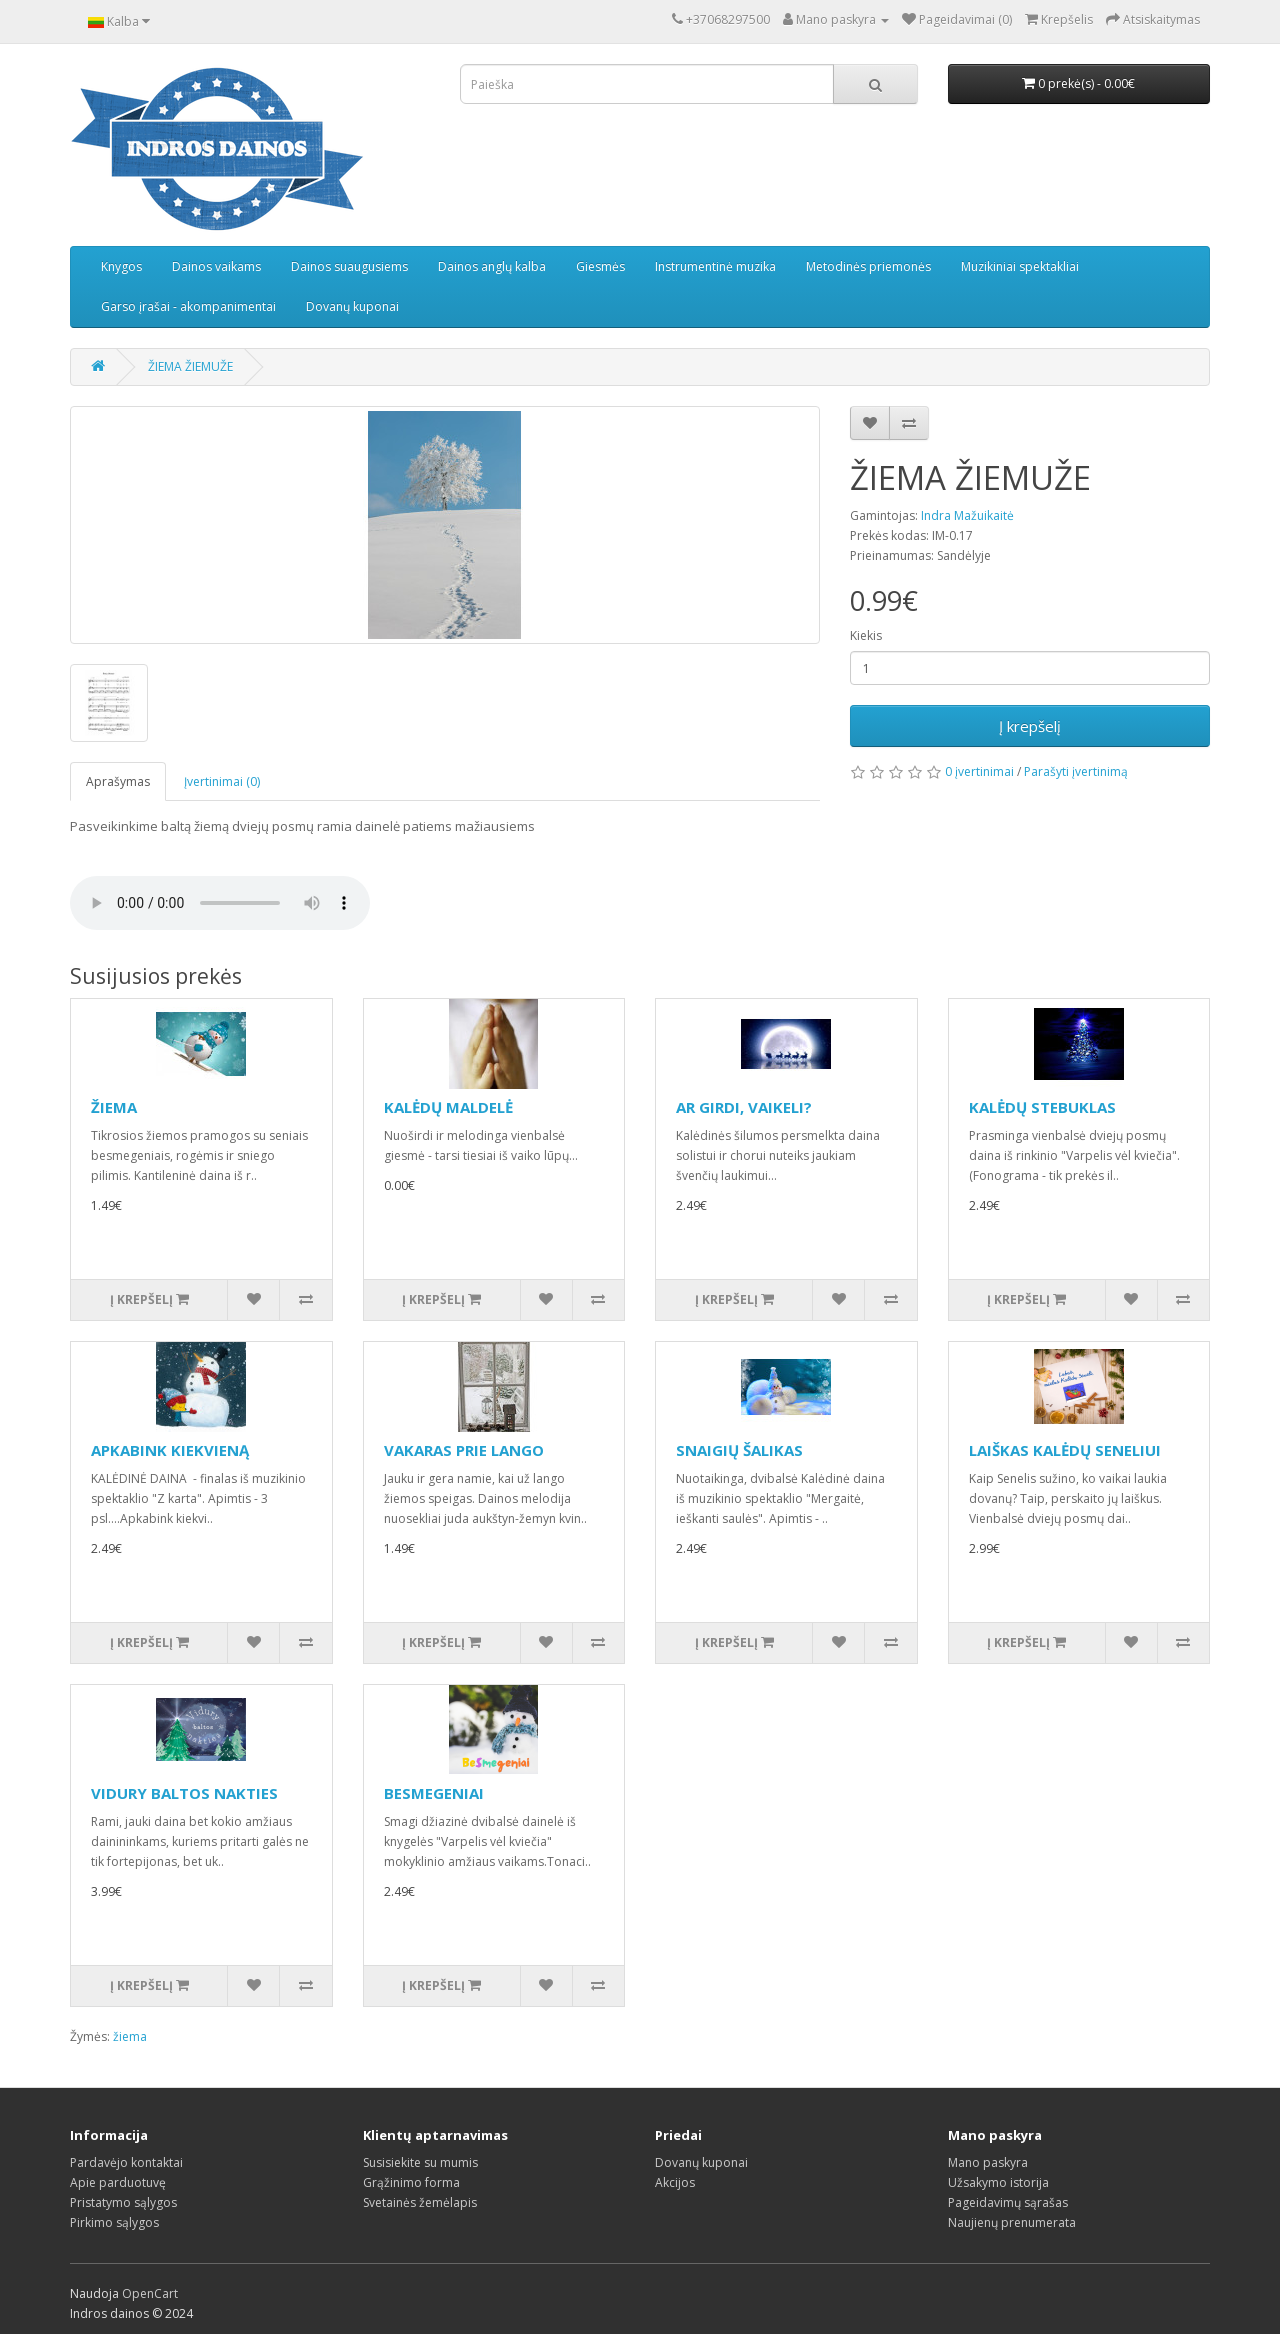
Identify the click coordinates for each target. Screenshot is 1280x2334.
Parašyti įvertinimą (1076, 771)
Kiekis (866, 635)
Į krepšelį (1030, 726)
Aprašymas (118, 781)
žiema (130, 2036)
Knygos (121, 266)
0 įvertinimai (979, 771)
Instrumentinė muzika (715, 266)
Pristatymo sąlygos (123, 2202)
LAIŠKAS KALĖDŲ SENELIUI (1065, 1450)
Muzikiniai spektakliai (1020, 266)
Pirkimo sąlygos (114, 2222)
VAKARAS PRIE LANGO (464, 1450)
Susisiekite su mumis (420, 2162)
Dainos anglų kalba (492, 266)
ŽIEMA (114, 1107)
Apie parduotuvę (118, 2182)
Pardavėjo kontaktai (126, 2162)
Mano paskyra (988, 2162)
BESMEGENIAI (434, 1793)
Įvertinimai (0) (222, 781)
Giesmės (600, 266)
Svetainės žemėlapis (420, 2202)
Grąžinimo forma (411, 2182)
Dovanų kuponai (352, 306)
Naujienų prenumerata (1012, 2222)
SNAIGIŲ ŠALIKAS (739, 1450)
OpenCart (150, 2293)
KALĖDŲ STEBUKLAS (1042, 1107)
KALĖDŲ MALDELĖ (448, 1107)
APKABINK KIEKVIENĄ (170, 1450)
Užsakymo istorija (998, 2182)
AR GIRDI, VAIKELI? (744, 1107)
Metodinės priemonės (868, 266)
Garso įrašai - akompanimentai (188, 306)
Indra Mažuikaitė (967, 515)
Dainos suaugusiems (349, 266)
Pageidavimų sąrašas (1008, 2202)
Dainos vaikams (216, 266)
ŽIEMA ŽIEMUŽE (190, 366)
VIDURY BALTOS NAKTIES (184, 1793)
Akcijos (675, 2182)
